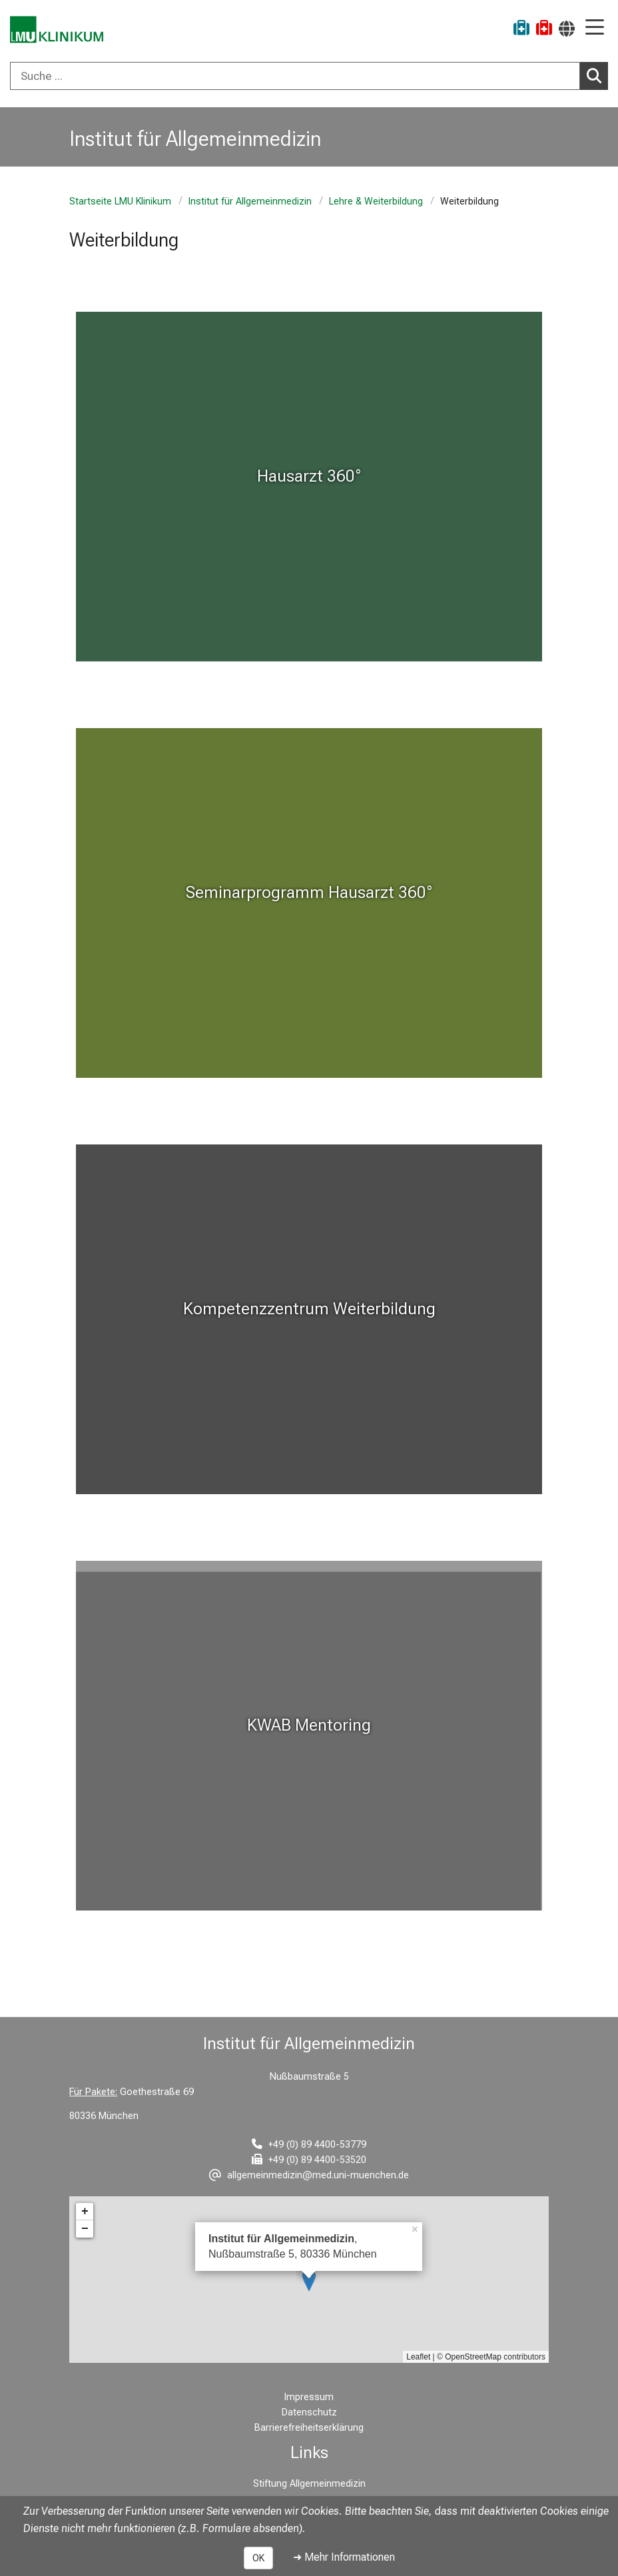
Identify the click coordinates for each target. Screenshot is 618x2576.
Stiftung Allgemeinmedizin (309, 2483)
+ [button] (85, 2212)
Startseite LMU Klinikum (120, 201)
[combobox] (309, 76)
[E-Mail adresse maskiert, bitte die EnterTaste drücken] (309, 2175)
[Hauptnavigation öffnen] (594, 28)
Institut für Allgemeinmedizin (250, 201)
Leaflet (418, 2356)
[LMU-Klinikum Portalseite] (56, 29)
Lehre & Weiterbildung (376, 201)
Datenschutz (309, 2412)
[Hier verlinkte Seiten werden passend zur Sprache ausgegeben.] (567, 28)
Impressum (309, 2397)
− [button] (85, 2229)
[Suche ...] (295, 76)
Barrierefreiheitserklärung (309, 2427)
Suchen (597, 75)
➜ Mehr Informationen (344, 2557)
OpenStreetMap (473, 2356)
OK (258, 2558)
